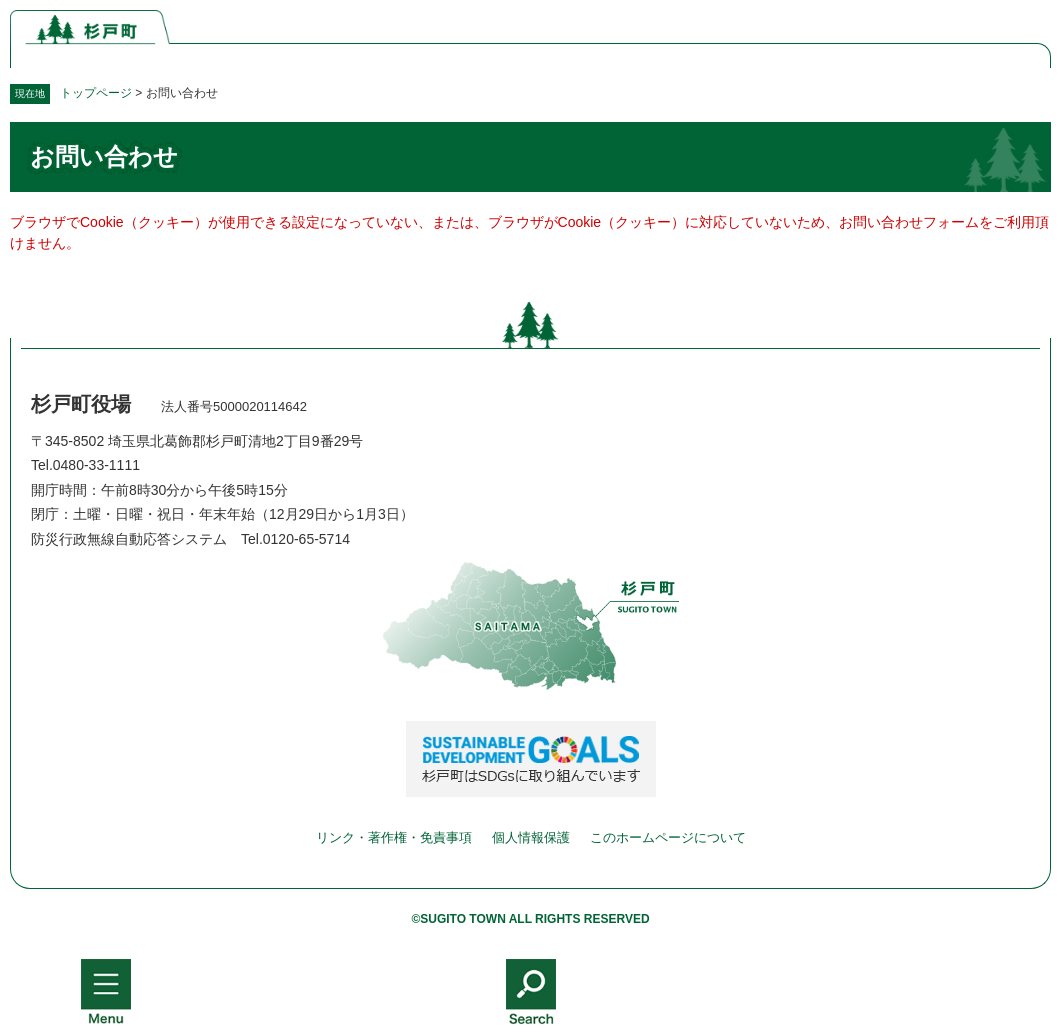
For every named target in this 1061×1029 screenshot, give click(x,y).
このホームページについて (668, 837)
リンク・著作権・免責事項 (394, 837)
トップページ (96, 93)
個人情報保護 (531, 837)
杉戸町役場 (81, 404)
